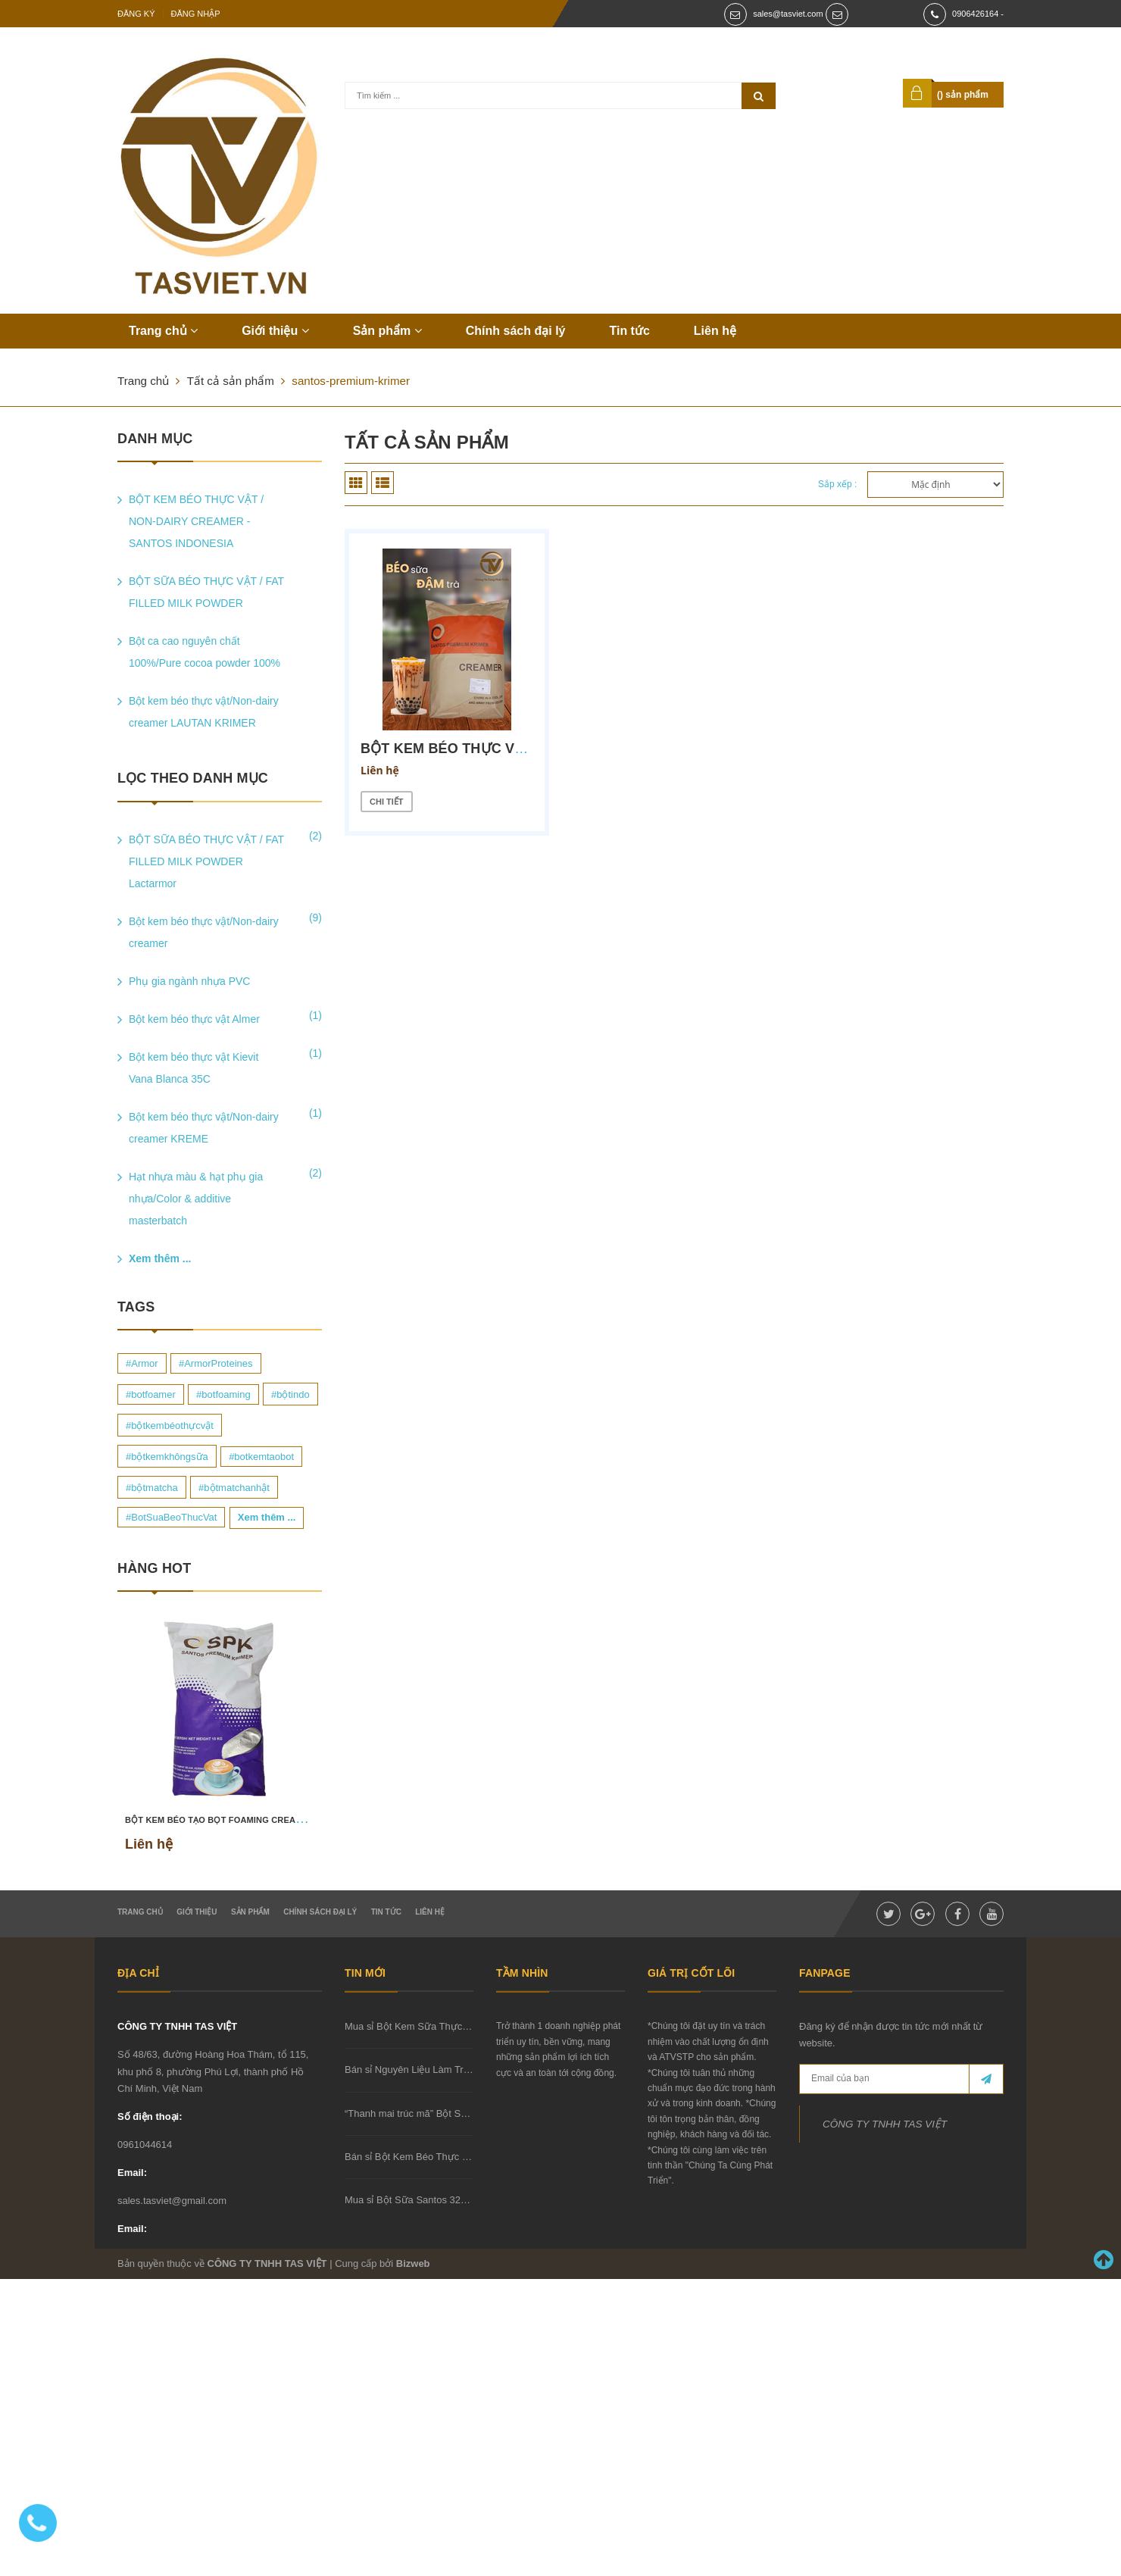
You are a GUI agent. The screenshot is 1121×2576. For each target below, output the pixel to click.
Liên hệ (715, 330)
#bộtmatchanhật (234, 1487)
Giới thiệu (275, 330)
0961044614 (144, 2144)
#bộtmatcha (152, 1487)
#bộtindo (290, 1394)
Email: (132, 2172)
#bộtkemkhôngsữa (167, 1456)
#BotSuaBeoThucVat (171, 1517)
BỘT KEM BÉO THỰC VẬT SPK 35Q (478, 748)
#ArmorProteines (216, 1363)
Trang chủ (163, 330)
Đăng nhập (195, 13)
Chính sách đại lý (516, 330)
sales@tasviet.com (788, 13)
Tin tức (629, 330)
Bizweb (413, 2263)
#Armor (142, 1363)
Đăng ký (136, 13)
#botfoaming (223, 1394)
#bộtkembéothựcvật (170, 1425)
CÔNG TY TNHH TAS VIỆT (177, 2026)
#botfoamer (151, 1394)
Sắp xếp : (837, 484)
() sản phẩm (962, 94)
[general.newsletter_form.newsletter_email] (901, 2079)
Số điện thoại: (150, 2116)
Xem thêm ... (160, 1258)
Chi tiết (387, 801)
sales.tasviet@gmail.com (171, 2200)
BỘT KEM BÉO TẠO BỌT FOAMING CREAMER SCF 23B (238, 1819)
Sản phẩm (387, 330)
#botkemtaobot (261, 1456)
